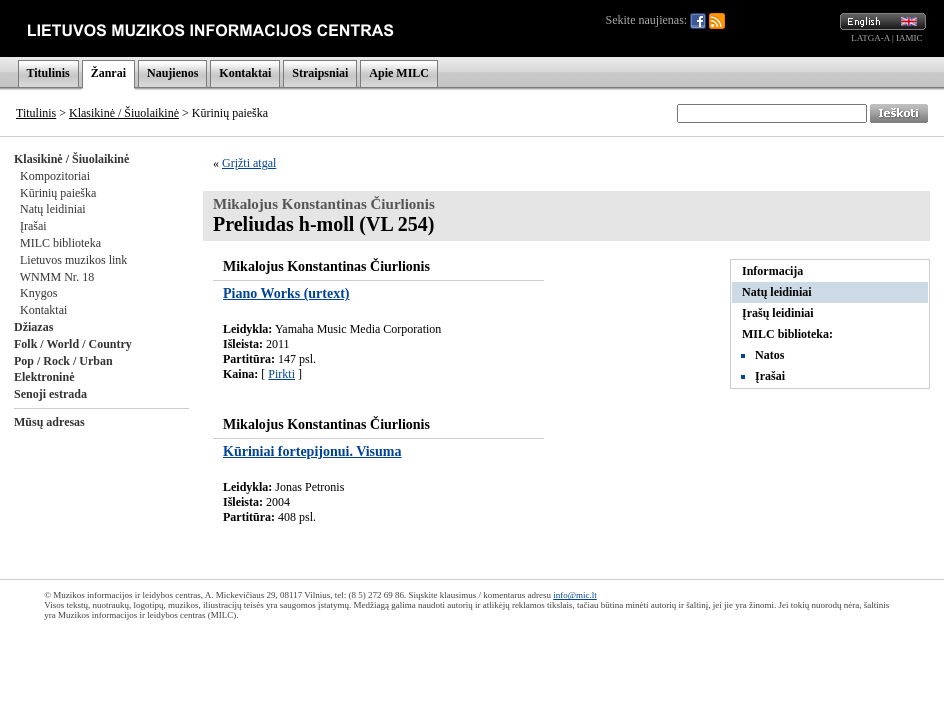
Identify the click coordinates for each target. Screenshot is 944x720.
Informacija (772, 271)
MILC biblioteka (60, 243)
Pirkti (281, 374)
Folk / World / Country (73, 344)
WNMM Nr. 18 (57, 277)
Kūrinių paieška (58, 193)
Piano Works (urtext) (286, 293)
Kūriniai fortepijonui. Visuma (312, 451)
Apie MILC (399, 73)
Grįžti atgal (249, 163)
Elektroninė (44, 377)
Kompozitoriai (55, 176)
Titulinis (48, 73)
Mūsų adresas (49, 422)
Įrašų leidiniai (778, 313)
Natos (769, 355)
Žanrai (108, 73)
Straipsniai (320, 73)
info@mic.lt (575, 595)
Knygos (38, 293)
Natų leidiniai (53, 209)
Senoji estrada (50, 394)
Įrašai (33, 226)
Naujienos (172, 73)
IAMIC (909, 38)
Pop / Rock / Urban (63, 361)
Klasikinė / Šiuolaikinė (124, 113)
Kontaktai (245, 73)
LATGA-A (870, 38)
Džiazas (33, 327)
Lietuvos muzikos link (73, 260)
